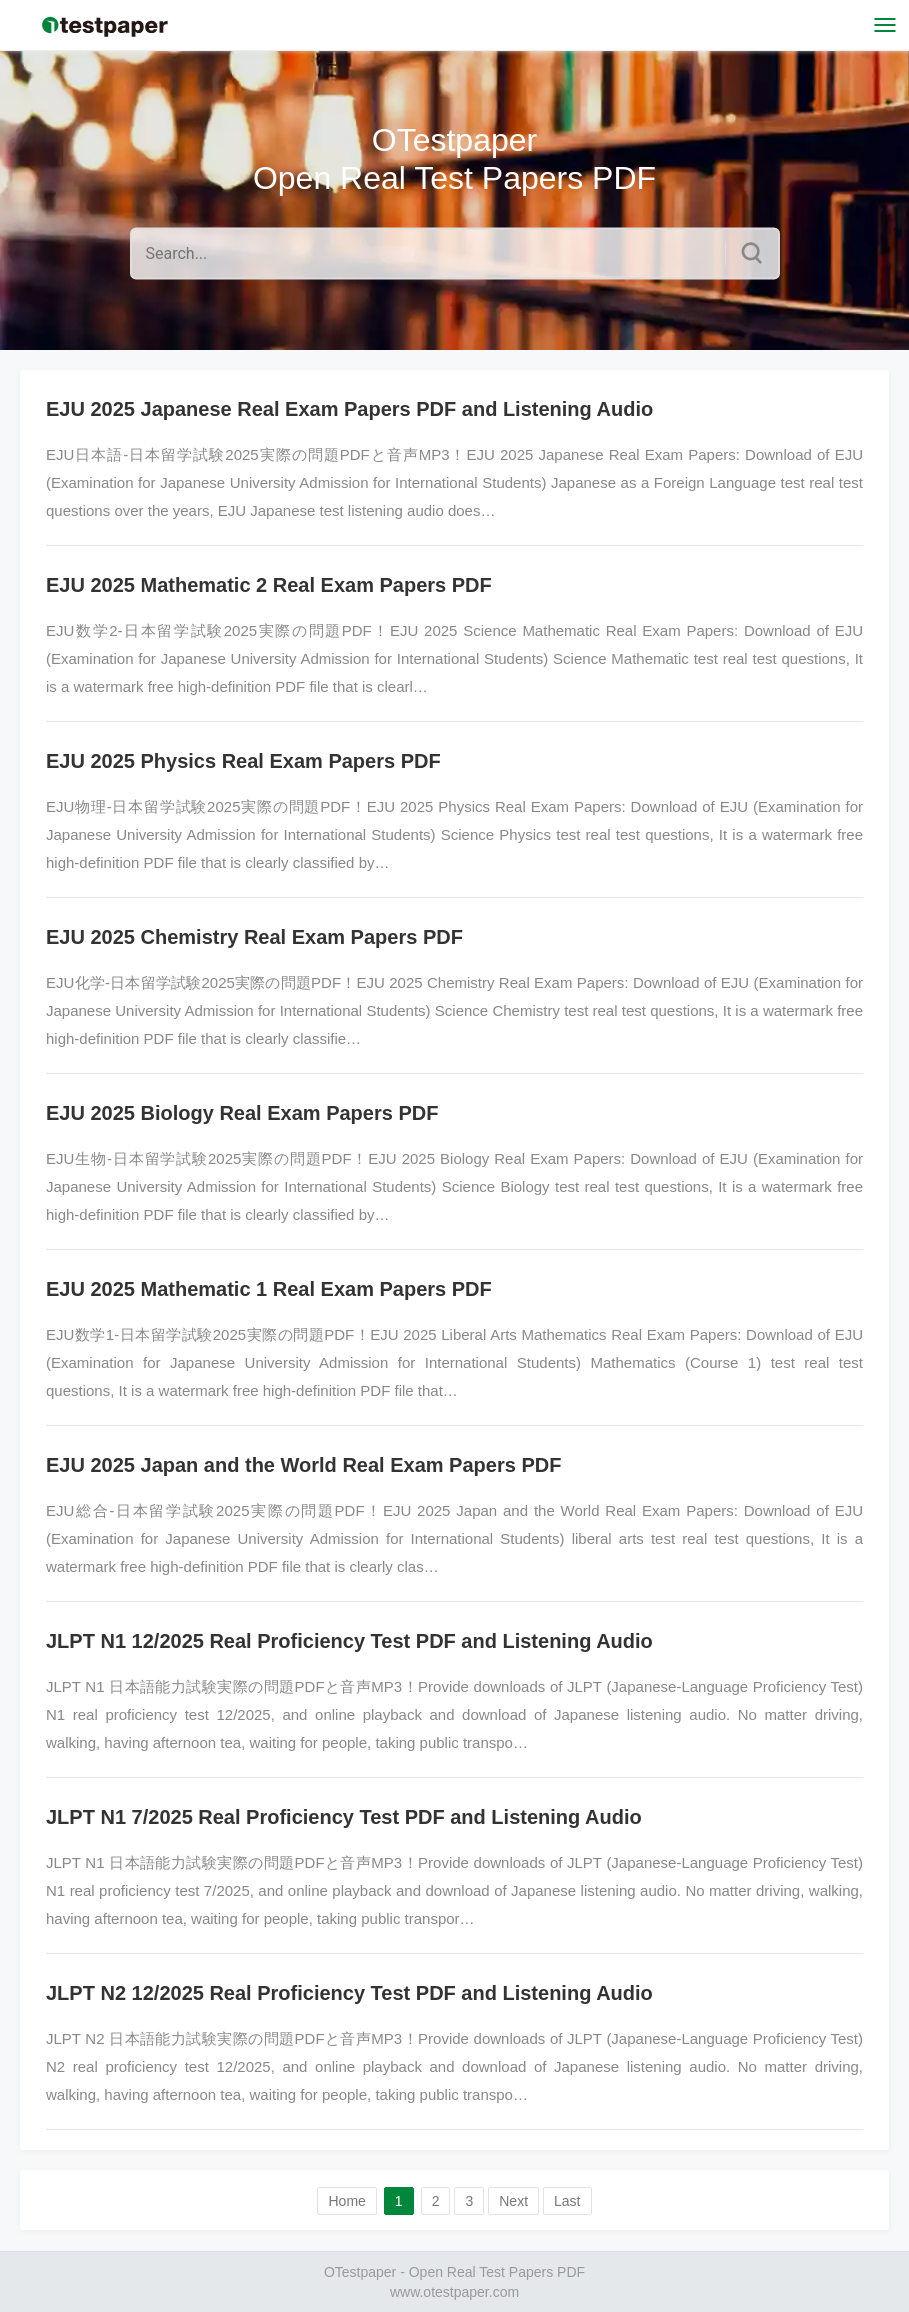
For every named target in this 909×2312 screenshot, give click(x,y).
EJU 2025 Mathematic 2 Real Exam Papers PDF (269, 585)
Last (567, 2201)
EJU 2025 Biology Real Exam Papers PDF (242, 1113)
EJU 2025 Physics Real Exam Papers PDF (243, 761)
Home (346, 2201)
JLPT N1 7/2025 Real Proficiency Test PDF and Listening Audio (344, 1817)
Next (513, 2201)
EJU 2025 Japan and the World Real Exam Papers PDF (303, 1465)
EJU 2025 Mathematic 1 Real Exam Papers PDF (269, 1289)
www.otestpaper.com (454, 2292)
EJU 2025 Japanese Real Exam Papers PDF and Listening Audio (349, 409)
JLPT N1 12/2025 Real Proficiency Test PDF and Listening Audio (349, 1641)
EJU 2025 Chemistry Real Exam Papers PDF (254, 937)
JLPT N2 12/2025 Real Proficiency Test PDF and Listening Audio (349, 1993)
